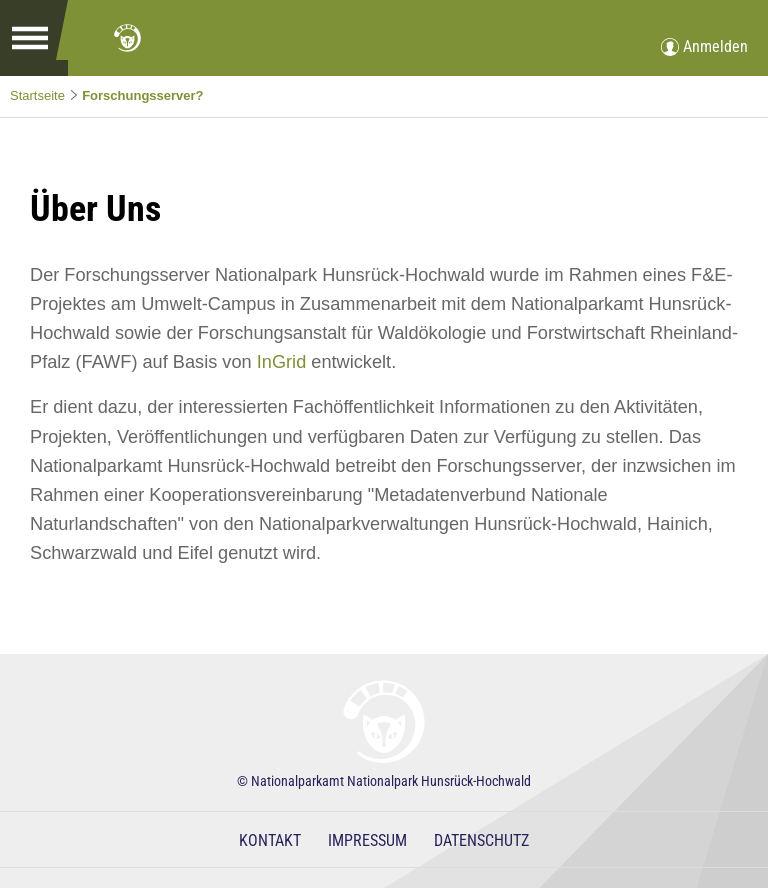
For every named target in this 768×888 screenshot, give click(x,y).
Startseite (37, 95)
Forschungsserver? (142, 95)
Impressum (367, 840)
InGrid (282, 362)
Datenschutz (481, 840)
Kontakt (270, 840)
